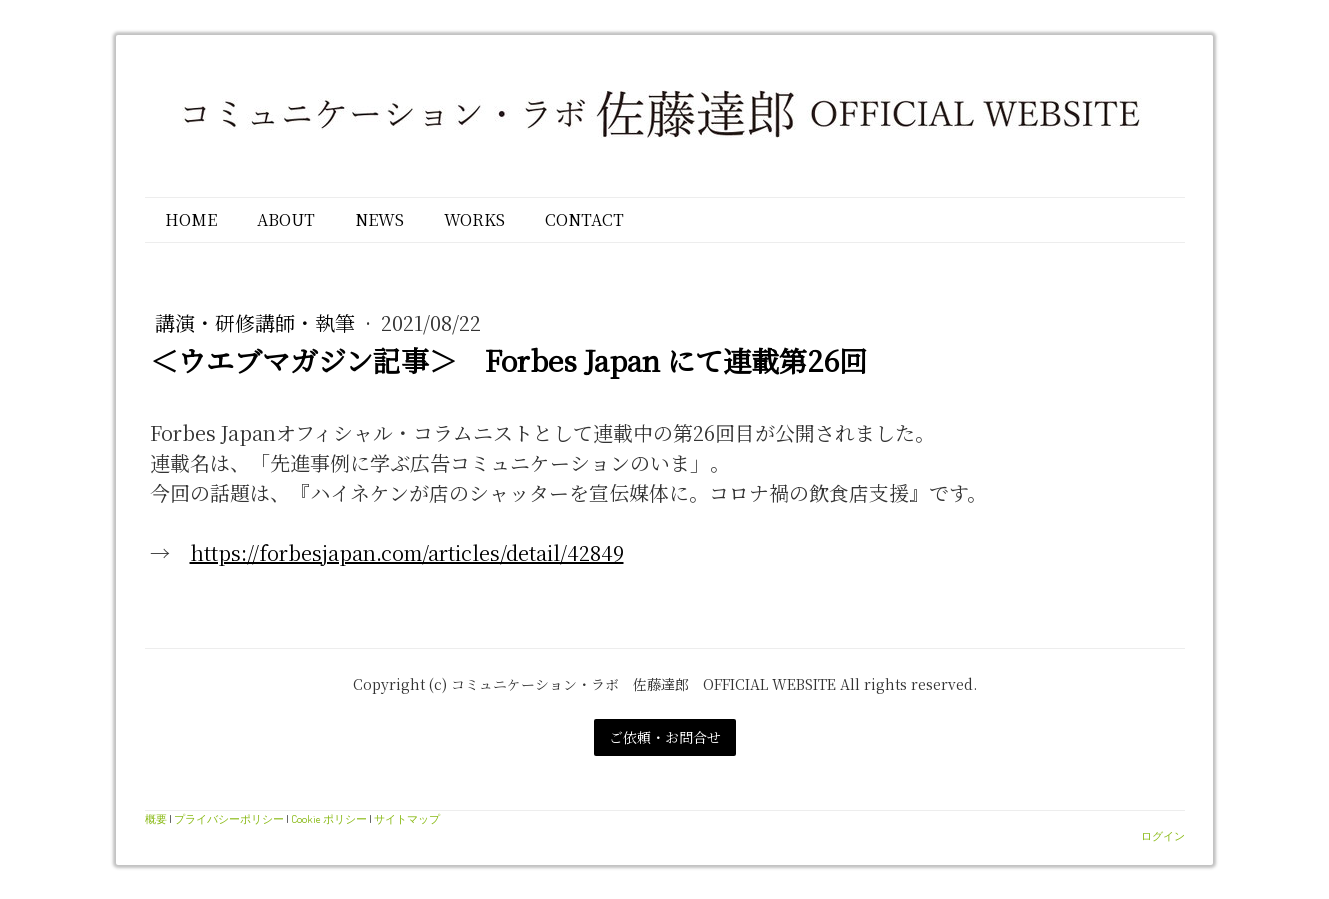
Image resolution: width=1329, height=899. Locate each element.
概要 (156, 818)
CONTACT (584, 219)
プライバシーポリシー (229, 818)
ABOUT (286, 219)
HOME (191, 219)
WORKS (474, 219)
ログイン (1163, 835)
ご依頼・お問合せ (665, 737)
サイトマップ (407, 818)
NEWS (379, 219)
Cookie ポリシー (329, 818)
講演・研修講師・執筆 (257, 322)
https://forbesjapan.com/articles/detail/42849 (407, 552)
